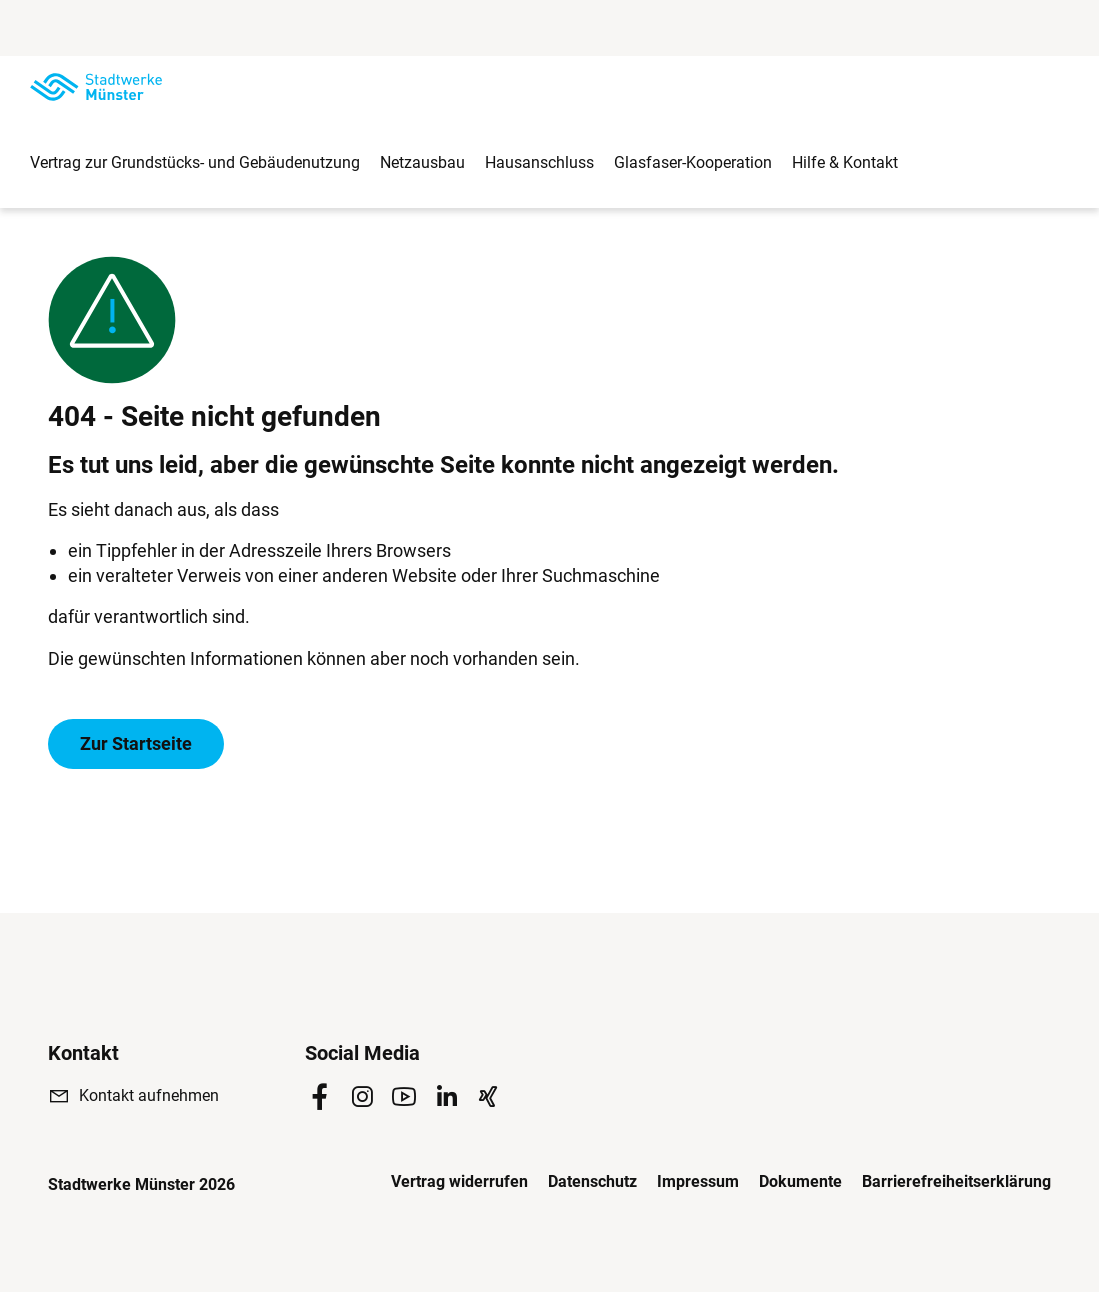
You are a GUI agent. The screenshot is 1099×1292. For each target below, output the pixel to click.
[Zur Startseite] (96, 87)
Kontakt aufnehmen (149, 1095)
